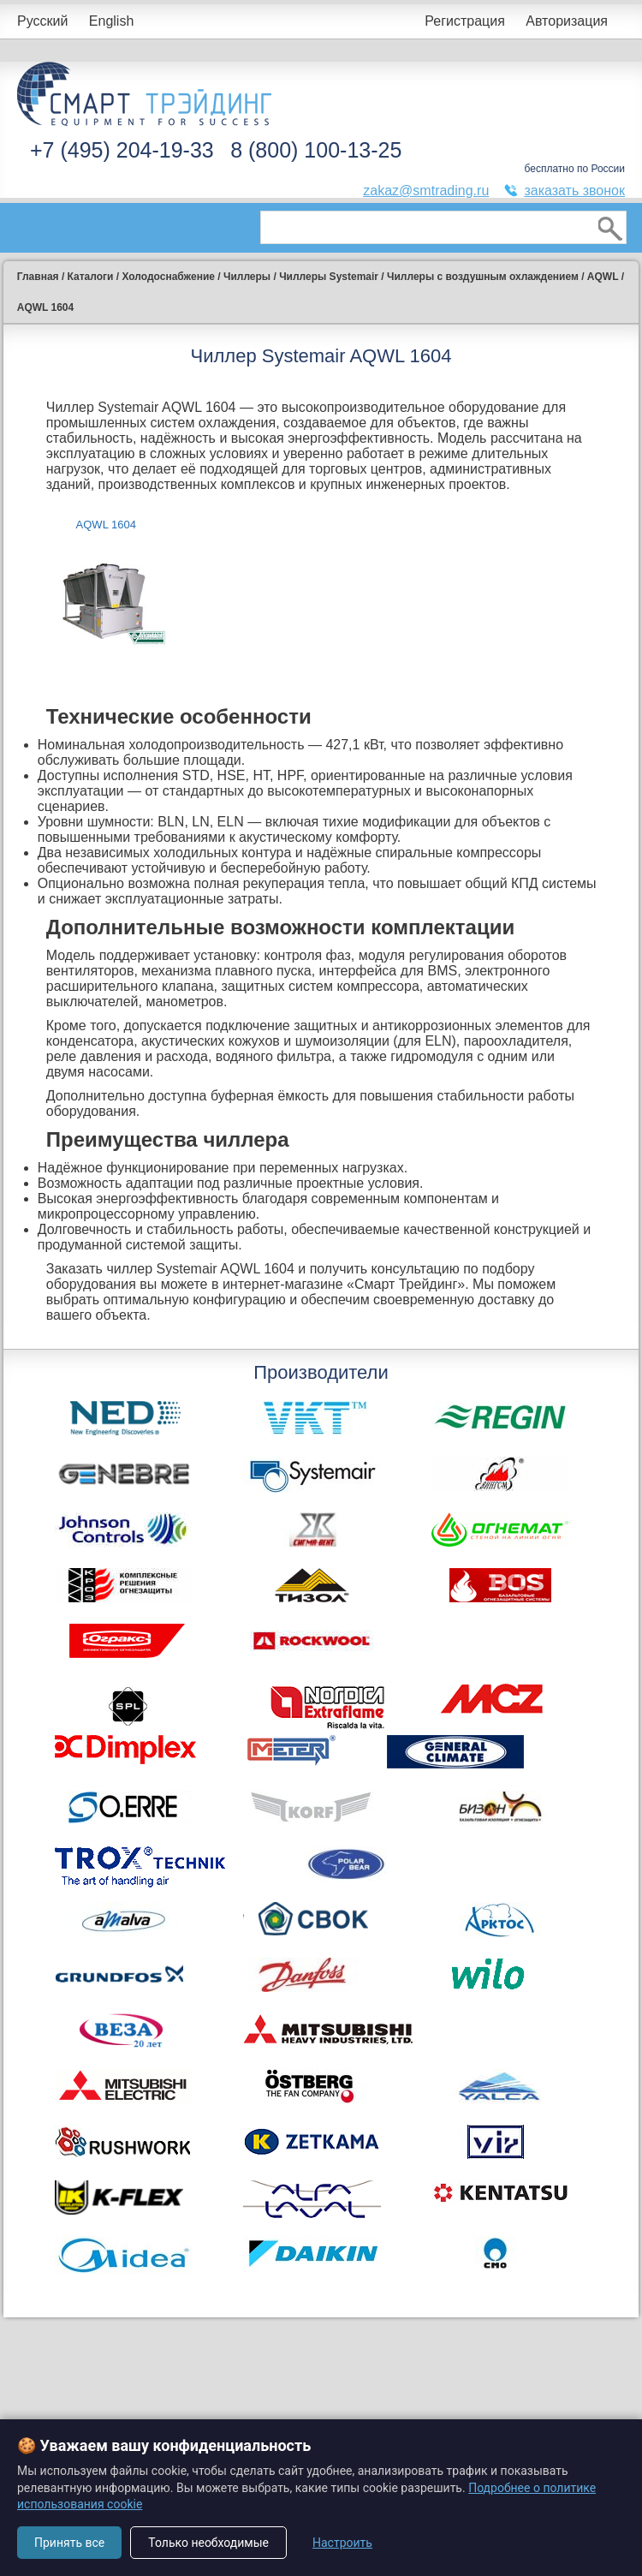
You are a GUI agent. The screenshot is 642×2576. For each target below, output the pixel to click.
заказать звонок (574, 190)
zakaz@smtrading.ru (426, 190)
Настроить (342, 2542)
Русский (42, 21)
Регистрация (465, 21)
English (111, 21)
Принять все (69, 2542)
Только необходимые (208, 2542)
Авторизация (567, 21)
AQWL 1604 (106, 524)
